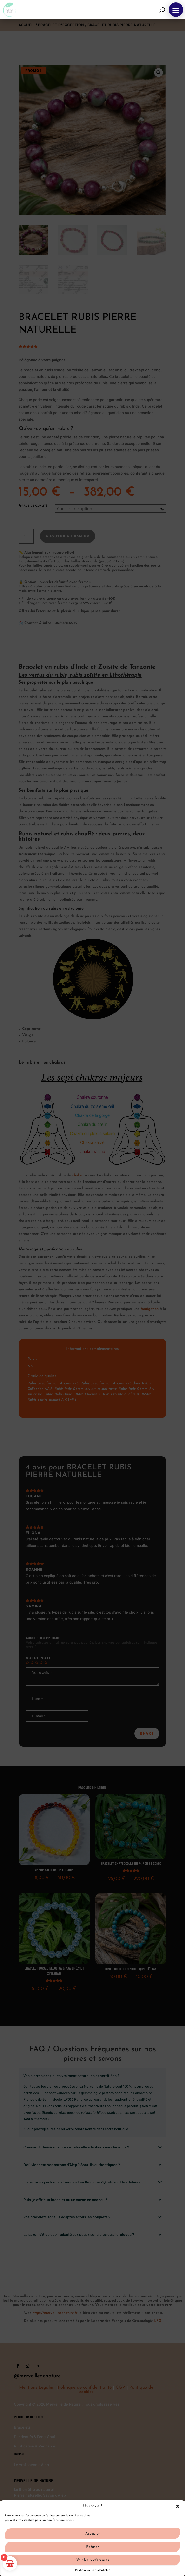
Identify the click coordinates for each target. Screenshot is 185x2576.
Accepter (92, 2533)
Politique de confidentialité (92, 2570)
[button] (177, 2506)
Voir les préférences (92, 2560)
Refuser (92, 2547)
